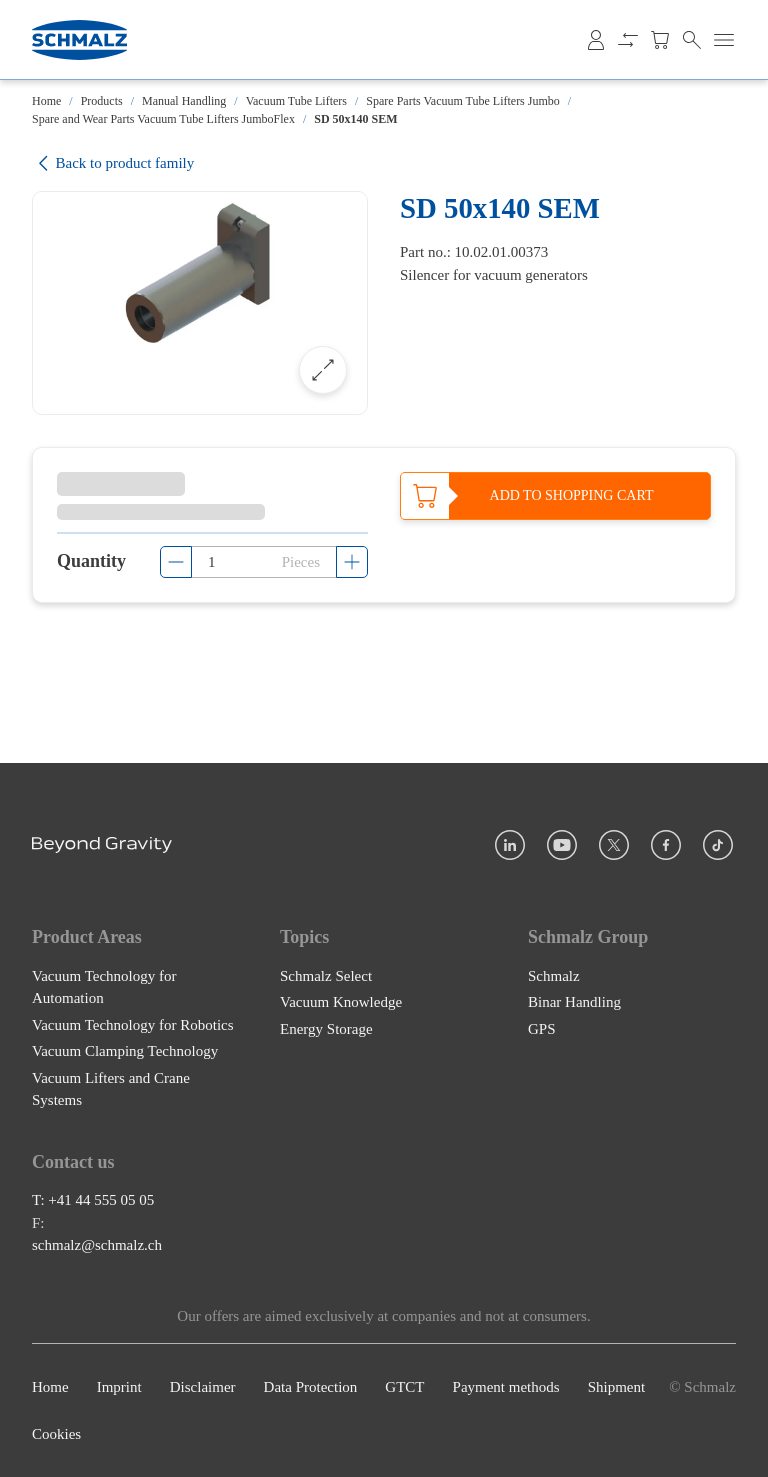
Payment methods (506, 1387)
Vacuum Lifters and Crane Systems (111, 1089)
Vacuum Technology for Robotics (133, 1025)
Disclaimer (203, 1387)
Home (46, 101)
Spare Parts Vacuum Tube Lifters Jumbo (462, 101)
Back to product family (113, 163)
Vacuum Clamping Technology (125, 1051)
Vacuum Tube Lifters (296, 101)
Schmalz (554, 976)
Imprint (119, 1387)
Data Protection (311, 1387)
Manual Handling (184, 101)
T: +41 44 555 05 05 (93, 1200)
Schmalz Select (326, 976)
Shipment (617, 1387)
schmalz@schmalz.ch (97, 1245)
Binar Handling (574, 1002)
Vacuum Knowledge (341, 1002)
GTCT (404, 1387)
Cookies (56, 1434)
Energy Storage (326, 1029)
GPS (542, 1029)
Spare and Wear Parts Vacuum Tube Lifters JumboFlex (163, 119)
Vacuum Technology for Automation (104, 987)
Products (102, 101)
